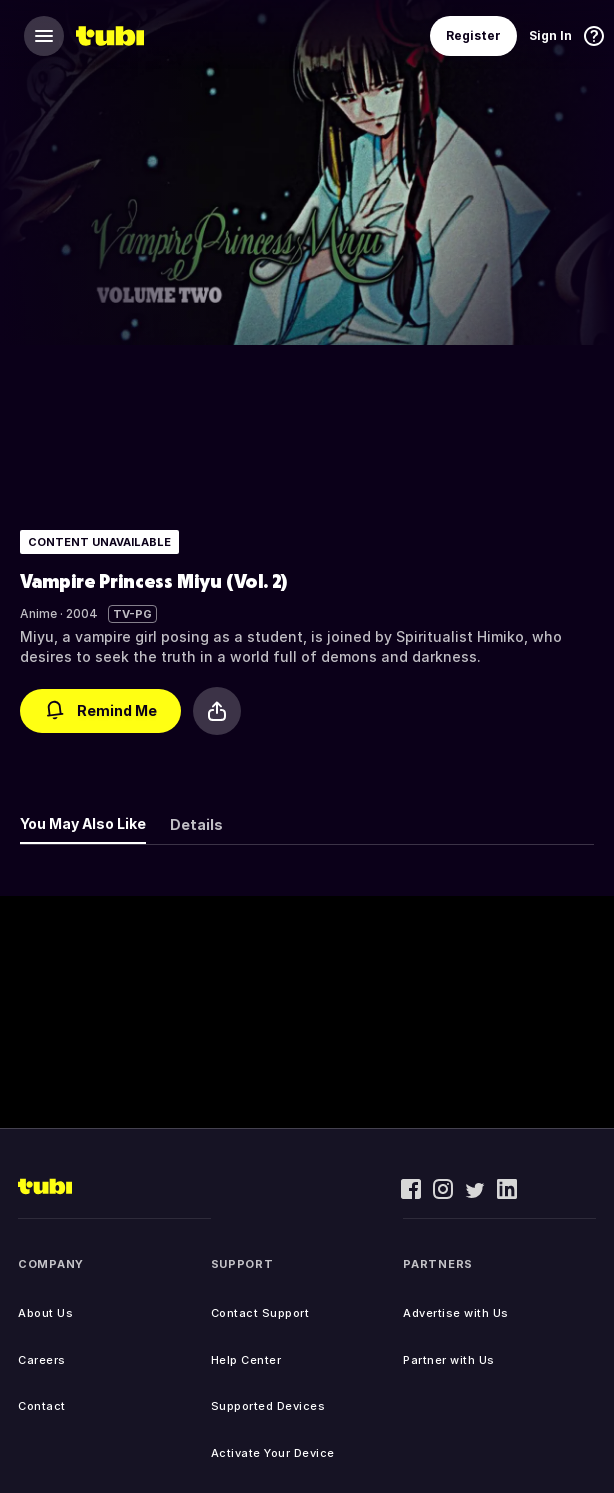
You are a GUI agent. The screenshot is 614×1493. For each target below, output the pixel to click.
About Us (45, 1313)
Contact (42, 1406)
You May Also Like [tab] (83, 823)
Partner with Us (449, 1360)
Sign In (550, 35)
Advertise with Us (456, 1313)
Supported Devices (268, 1406)
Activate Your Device (273, 1453)
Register (473, 35)
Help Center (246, 1360)
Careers (42, 1360)
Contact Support (260, 1313)
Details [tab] (196, 824)
